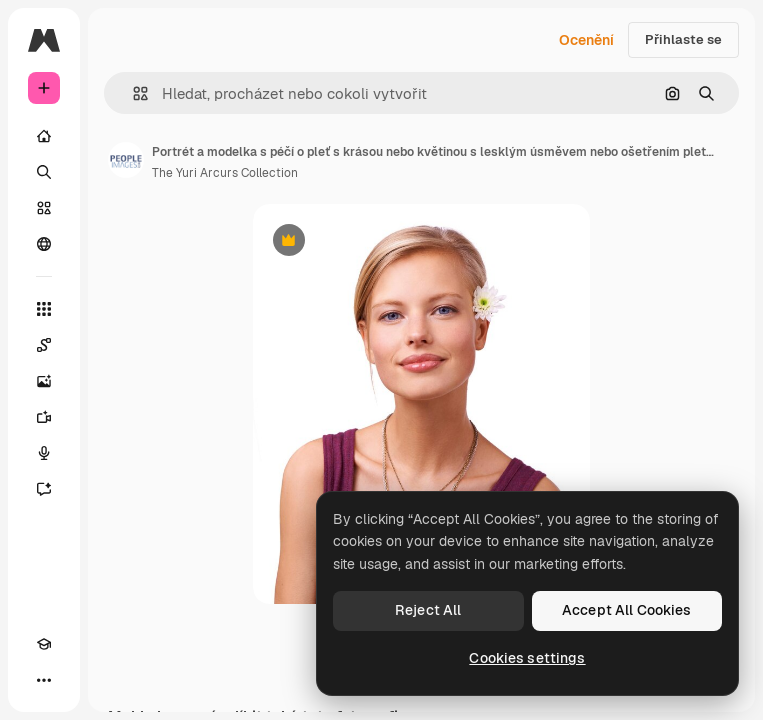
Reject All (428, 610)
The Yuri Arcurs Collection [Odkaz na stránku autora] (225, 173)
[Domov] (44, 136)
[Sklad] (44, 208)
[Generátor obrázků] (44, 381)
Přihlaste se (683, 39)
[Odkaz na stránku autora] (126, 160)
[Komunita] (44, 244)
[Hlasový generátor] (44, 453)
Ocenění (586, 40)
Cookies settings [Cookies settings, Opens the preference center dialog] (527, 658)
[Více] (44, 680)
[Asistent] (44, 489)
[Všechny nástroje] (44, 309)
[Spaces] (44, 345)
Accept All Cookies (627, 610)
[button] (132, 93)
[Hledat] (44, 172)
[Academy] (44, 644)
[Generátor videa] (44, 417)
